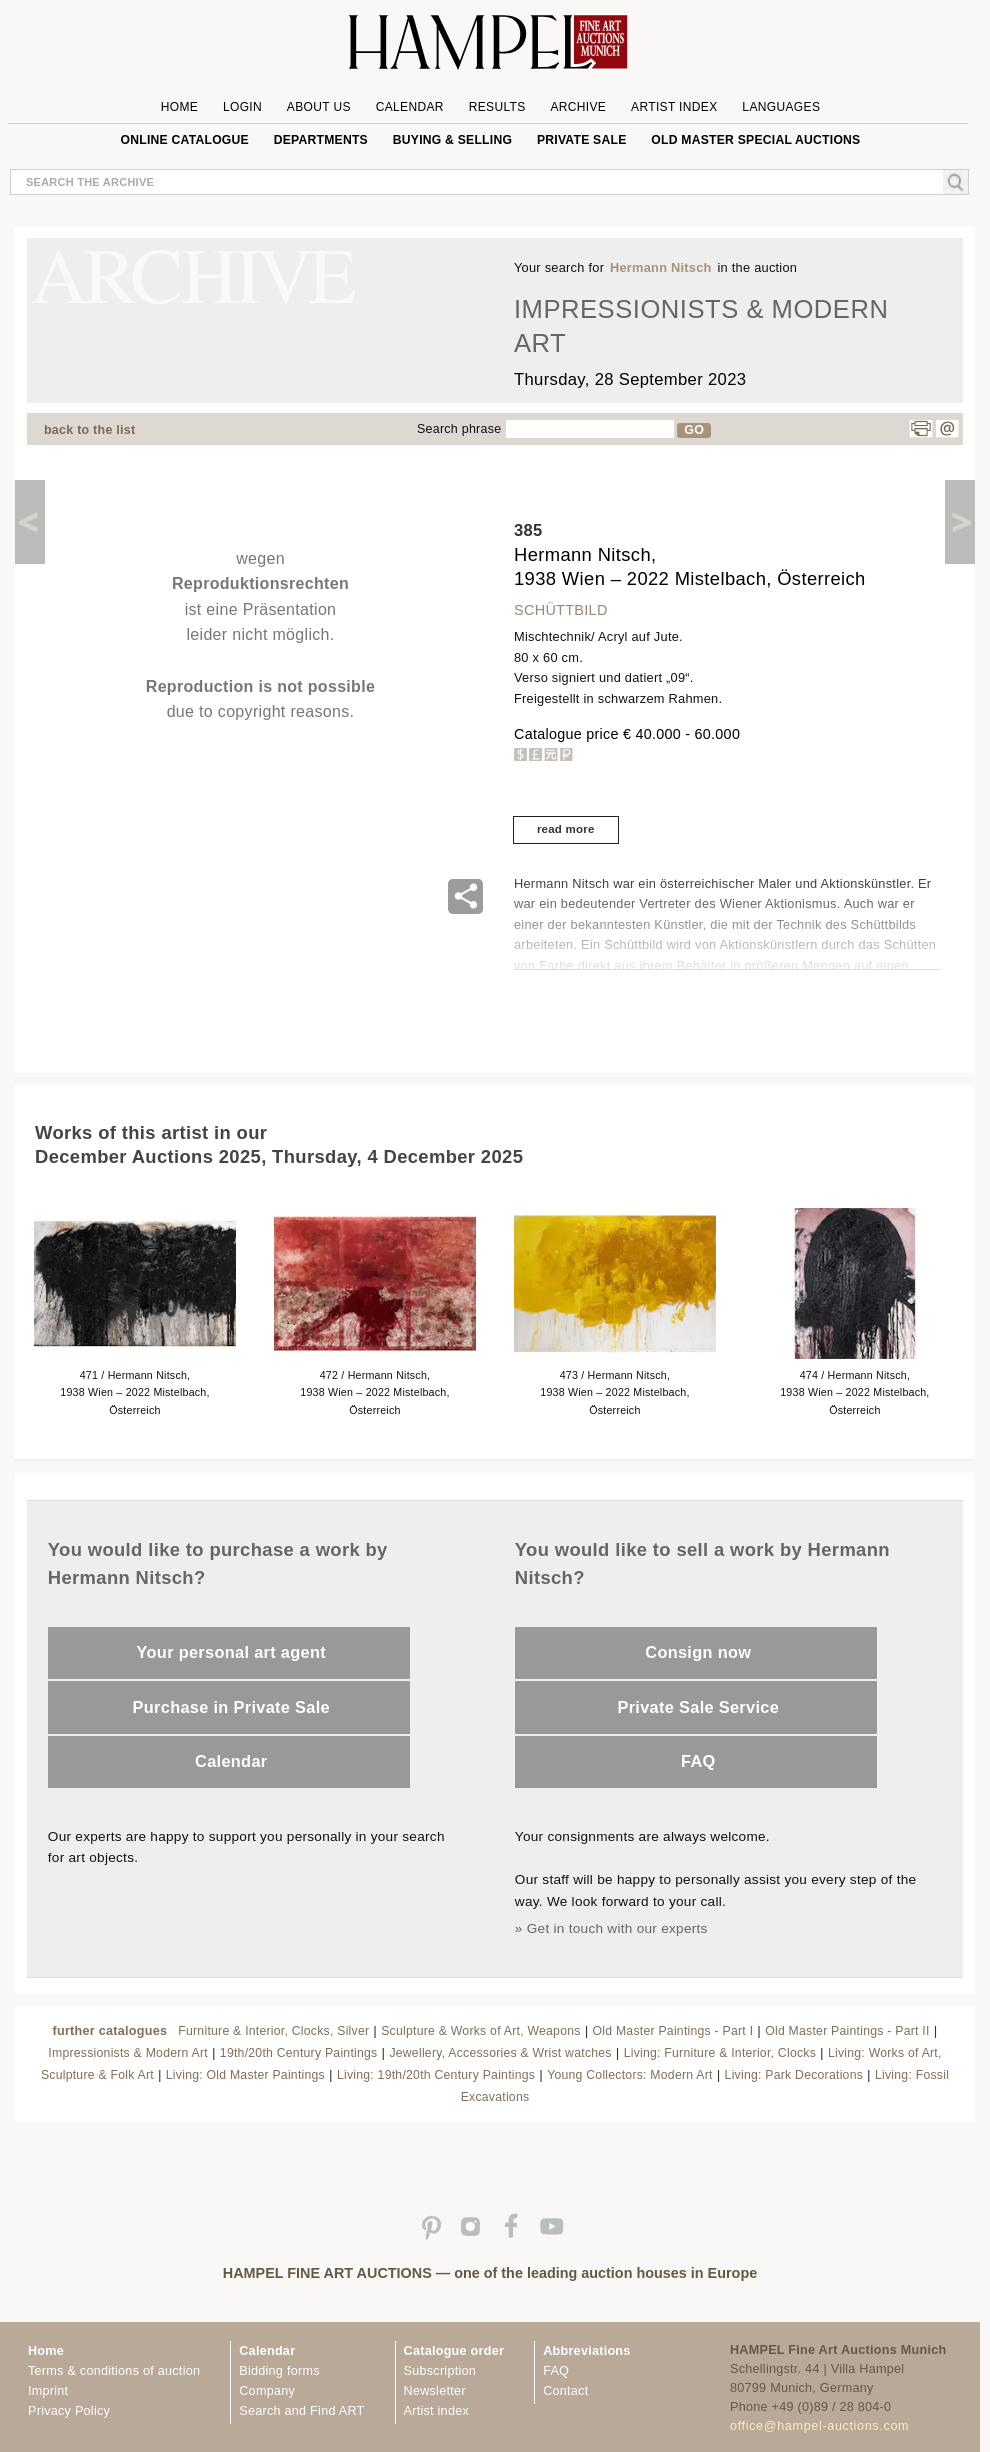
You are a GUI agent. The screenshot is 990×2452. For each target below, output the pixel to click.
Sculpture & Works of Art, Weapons (480, 2031)
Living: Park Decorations (794, 2075)
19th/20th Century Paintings (299, 2053)
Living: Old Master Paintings (245, 2075)
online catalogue (185, 140)
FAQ (698, 1761)
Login (242, 107)
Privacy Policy (69, 2411)
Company (267, 2391)
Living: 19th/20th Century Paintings (436, 2075)
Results (497, 107)
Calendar (410, 107)
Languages (781, 107)
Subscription (440, 2371)
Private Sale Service (698, 1707)
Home (179, 107)
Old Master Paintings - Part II (847, 2031)
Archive (578, 107)
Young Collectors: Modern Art (630, 2075)
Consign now (698, 1652)
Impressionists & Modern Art (128, 2053)
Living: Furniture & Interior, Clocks (720, 2053)
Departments (321, 140)
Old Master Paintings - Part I (673, 2031)
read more (566, 829)
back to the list (89, 430)
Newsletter (435, 2391)
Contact (565, 2391)
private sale (582, 140)
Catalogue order (454, 2351)
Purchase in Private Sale (231, 1707)
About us (319, 107)
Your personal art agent (231, 1652)
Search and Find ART (301, 2411)
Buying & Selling (452, 140)
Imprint (48, 2391)
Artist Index (674, 107)
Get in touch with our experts (617, 1928)
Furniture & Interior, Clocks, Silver (273, 2031)
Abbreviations (586, 2351)
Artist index (436, 2411)
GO (694, 430)
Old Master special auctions (755, 140)
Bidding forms (279, 2371)
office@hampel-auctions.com (819, 2426)
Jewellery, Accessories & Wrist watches (500, 2053)
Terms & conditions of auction (114, 2371)
